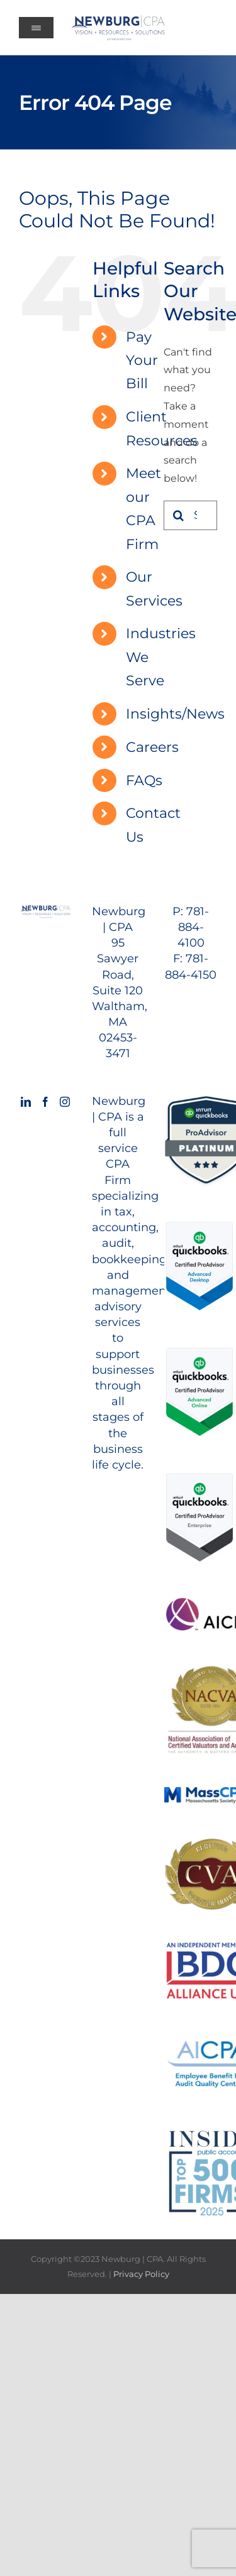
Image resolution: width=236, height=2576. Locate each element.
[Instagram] (65, 1102)
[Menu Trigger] (36, 27)
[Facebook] (45, 1102)
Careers (152, 747)
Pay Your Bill (142, 361)
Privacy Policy (141, 2274)
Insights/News (175, 713)
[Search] (178, 515)
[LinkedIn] (26, 1102)
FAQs (144, 780)
